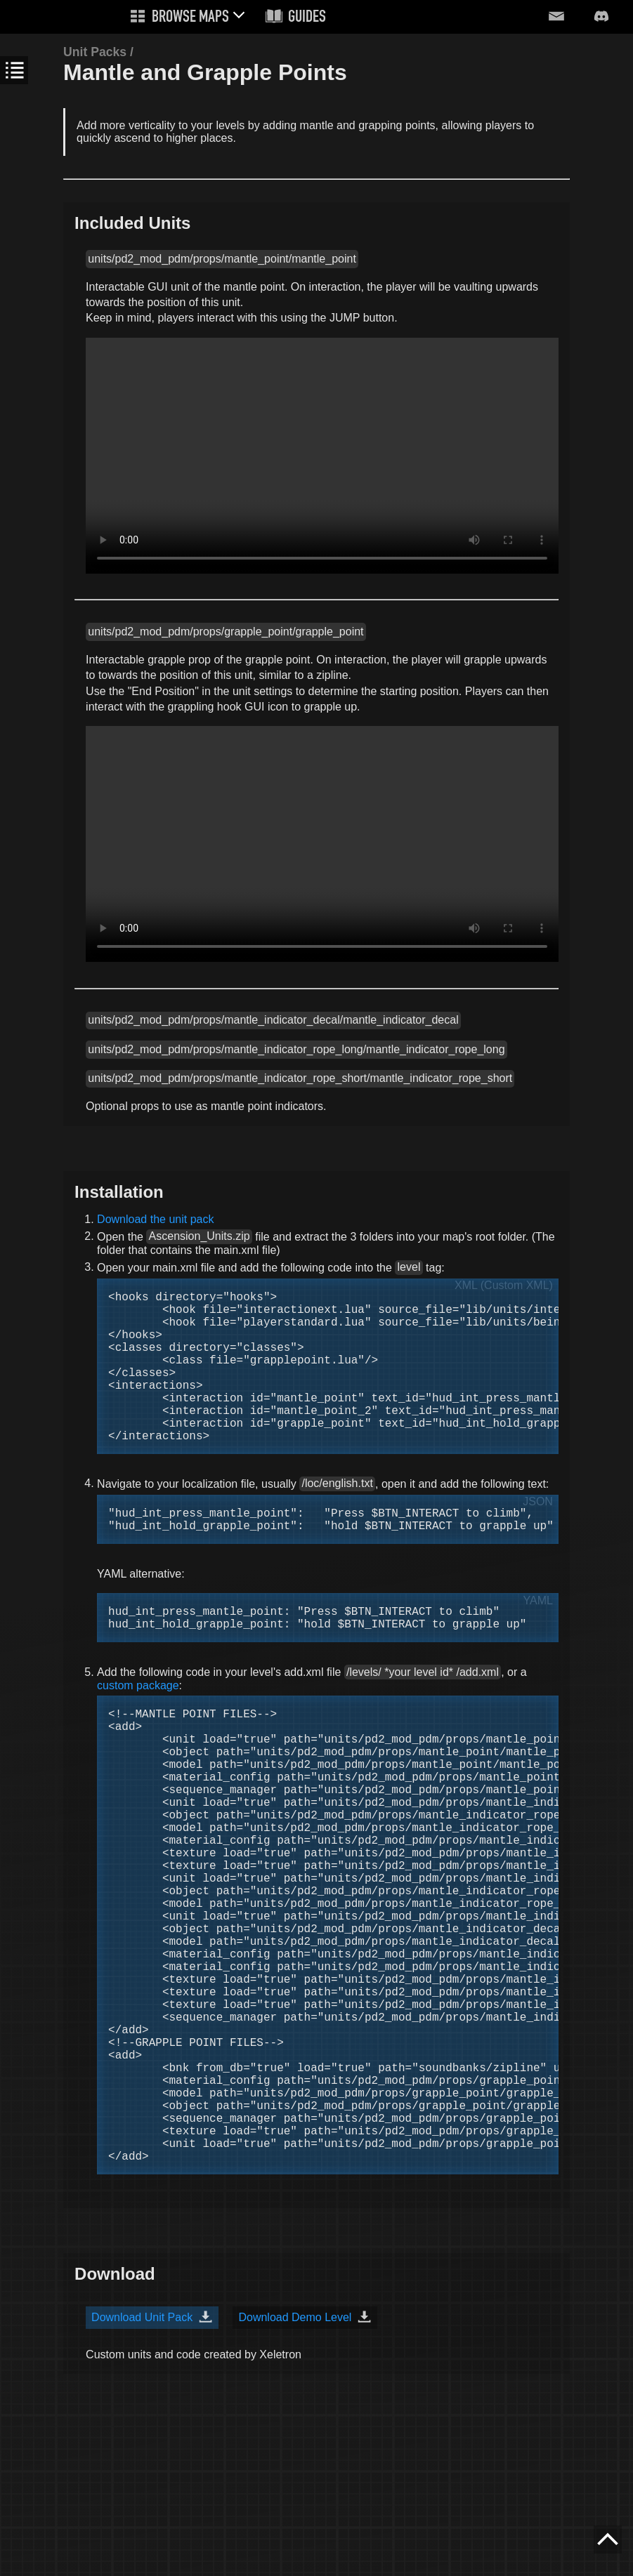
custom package (138, 1739)
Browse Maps (190, 17)
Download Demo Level (294, 2475)
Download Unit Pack (141, 2475)
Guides (307, 17)
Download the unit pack (155, 1219)
